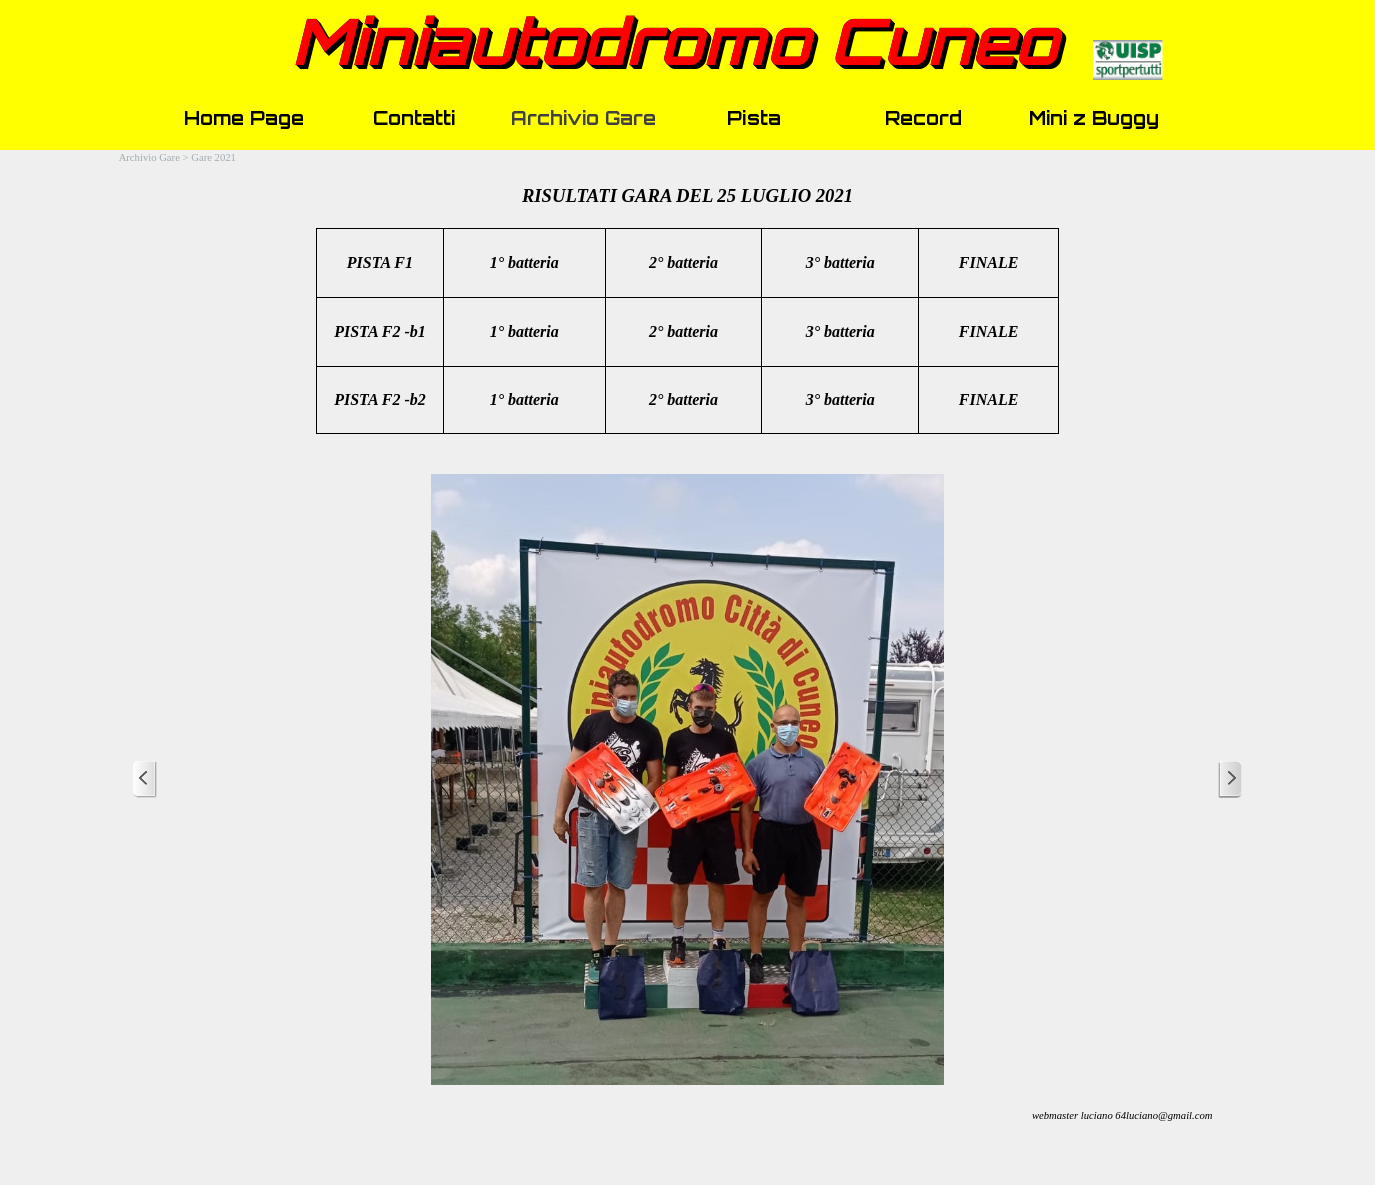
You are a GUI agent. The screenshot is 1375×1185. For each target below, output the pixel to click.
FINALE (989, 399)
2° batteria (683, 399)
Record (923, 118)
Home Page (244, 118)
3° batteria (840, 399)
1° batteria (524, 262)
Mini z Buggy (1094, 118)
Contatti (414, 118)
